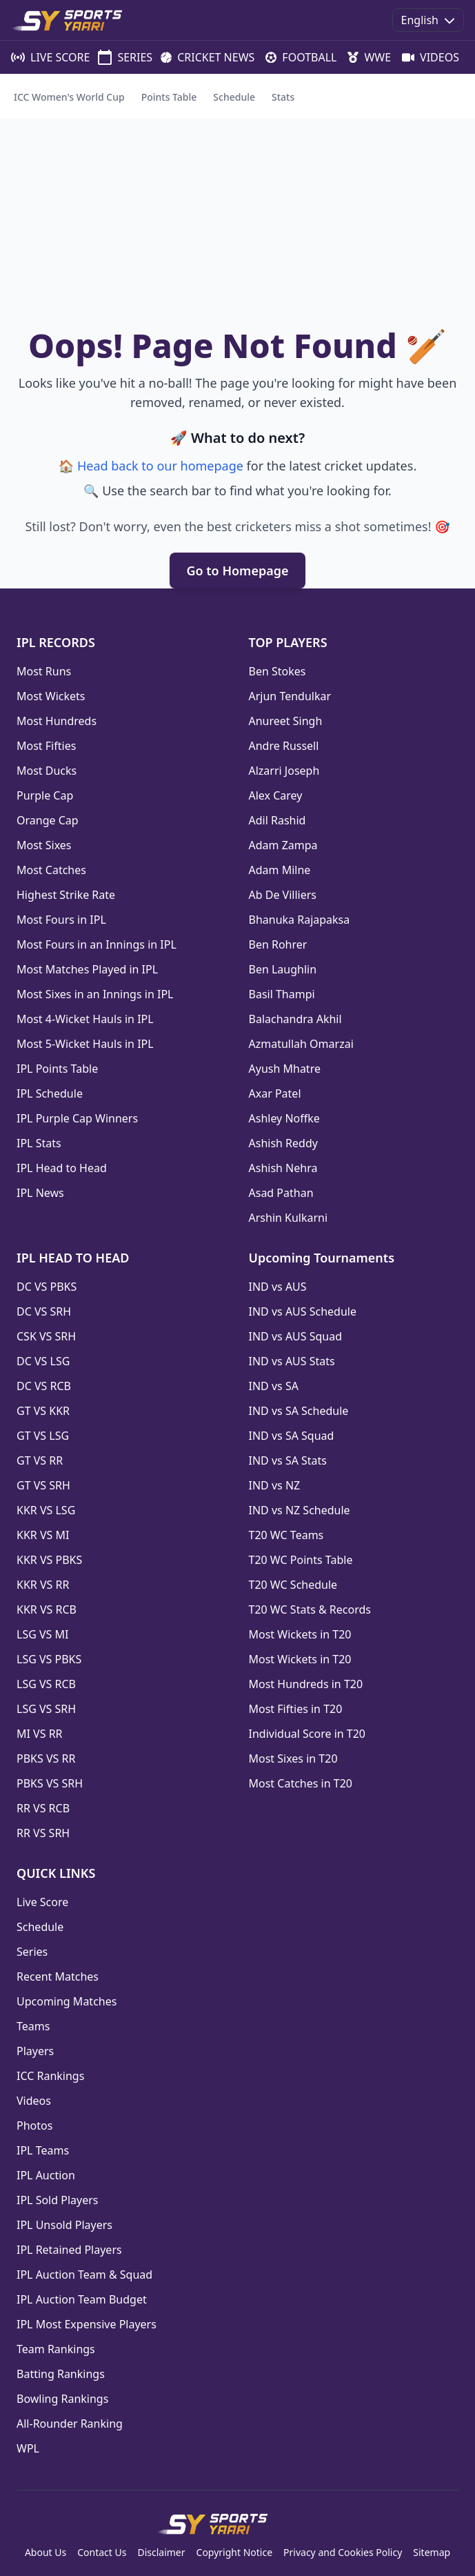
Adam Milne (280, 870)
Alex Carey (276, 795)
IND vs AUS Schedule (303, 1311)
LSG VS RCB (46, 1684)
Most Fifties (46, 745)
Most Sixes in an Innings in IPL (95, 994)
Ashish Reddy (283, 1143)
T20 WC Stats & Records (310, 1609)
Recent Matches (58, 1976)
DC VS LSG (43, 1361)
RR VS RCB (43, 1808)
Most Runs (44, 671)
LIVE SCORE (43, 57)
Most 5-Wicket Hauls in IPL (85, 1043)
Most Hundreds (57, 721)
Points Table (169, 96)
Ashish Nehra (283, 1168)
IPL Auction (46, 2175)
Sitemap (431, 2552)
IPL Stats (39, 1143)
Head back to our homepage (160, 465)
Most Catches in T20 (300, 1783)
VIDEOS (424, 57)
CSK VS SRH (46, 1336)
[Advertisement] (237, 221)
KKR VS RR (43, 1584)
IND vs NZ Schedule (299, 1510)
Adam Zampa (283, 845)
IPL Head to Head (62, 1168)
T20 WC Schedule (293, 1584)
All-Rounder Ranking (70, 2423)
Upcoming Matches (67, 2001)
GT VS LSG (43, 1435)
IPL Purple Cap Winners (77, 1118)
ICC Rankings (50, 2075)
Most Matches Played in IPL (87, 969)
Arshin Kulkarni (288, 1217)
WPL (28, 2448)
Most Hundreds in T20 (306, 1684)
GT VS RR (40, 1460)
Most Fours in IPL (61, 919)
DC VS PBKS (47, 1286)
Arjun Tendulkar (290, 696)
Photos (34, 2125)
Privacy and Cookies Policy (342, 2552)
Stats (283, 96)
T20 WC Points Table (301, 1559)
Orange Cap (48, 820)
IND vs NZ (275, 1485)
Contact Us (101, 2552)
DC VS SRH (44, 1311)
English (428, 20)
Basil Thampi (282, 994)
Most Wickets (51, 696)
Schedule (234, 96)
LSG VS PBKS (49, 1659)
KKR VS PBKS (49, 1559)
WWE (363, 57)
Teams (33, 2026)
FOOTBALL (295, 57)
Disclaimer (161, 2552)
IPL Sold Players (57, 2200)
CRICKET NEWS (202, 57)
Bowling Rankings (62, 2398)
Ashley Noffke (284, 1118)
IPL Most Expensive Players (86, 2324)
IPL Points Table (57, 1068)
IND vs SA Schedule (299, 1410)
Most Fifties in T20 (296, 1708)
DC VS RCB (44, 1386)
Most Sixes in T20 (293, 1758)
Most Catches (51, 870)
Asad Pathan (281, 1192)
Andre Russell (284, 745)
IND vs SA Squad (291, 1435)
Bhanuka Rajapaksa (299, 919)
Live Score (42, 1902)
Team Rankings (56, 2349)
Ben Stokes (277, 671)
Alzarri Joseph (284, 770)
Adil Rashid (277, 820)
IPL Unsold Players (64, 2224)
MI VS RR (40, 1733)
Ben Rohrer (278, 944)
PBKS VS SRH (50, 1783)
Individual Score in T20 (307, 1733)
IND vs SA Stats (288, 1460)
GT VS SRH (43, 1485)
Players (35, 2051)
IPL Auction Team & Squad (84, 2274)
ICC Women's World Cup (69, 96)
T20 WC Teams (286, 1535)
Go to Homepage (237, 570)
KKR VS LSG (46, 1510)
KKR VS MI (43, 1535)
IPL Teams (43, 2150)
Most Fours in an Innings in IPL (96, 944)
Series (32, 1951)
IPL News (40, 1192)
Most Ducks (47, 770)
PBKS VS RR (46, 1758)
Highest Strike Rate (66, 894)
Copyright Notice (234, 2552)
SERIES (118, 57)
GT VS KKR (43, 1410)
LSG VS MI (42, 1634)
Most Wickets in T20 (300, 1634)
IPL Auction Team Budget (82, 2299)
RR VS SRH (43, 1833)
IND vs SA (274, 1386)
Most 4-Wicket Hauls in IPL (85, 1019)
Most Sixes (44, 845)
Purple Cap (45, 795)
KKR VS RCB (47, 1609)
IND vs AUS (278, 1286)
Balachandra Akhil (295, 1019)
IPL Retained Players (69, 2249)
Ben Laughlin (283, 969)
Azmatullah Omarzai (301, 1043)
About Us (45, 2552)
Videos (34, 2100)
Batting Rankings (61, 2373)
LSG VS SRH (46, 1708)
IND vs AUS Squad (296, 1336)
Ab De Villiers (283, 894)
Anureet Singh (286, 721)
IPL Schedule (50, 1093)
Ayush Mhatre (285, 1068)
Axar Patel (275, 1093)
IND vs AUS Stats (292, 1361)
